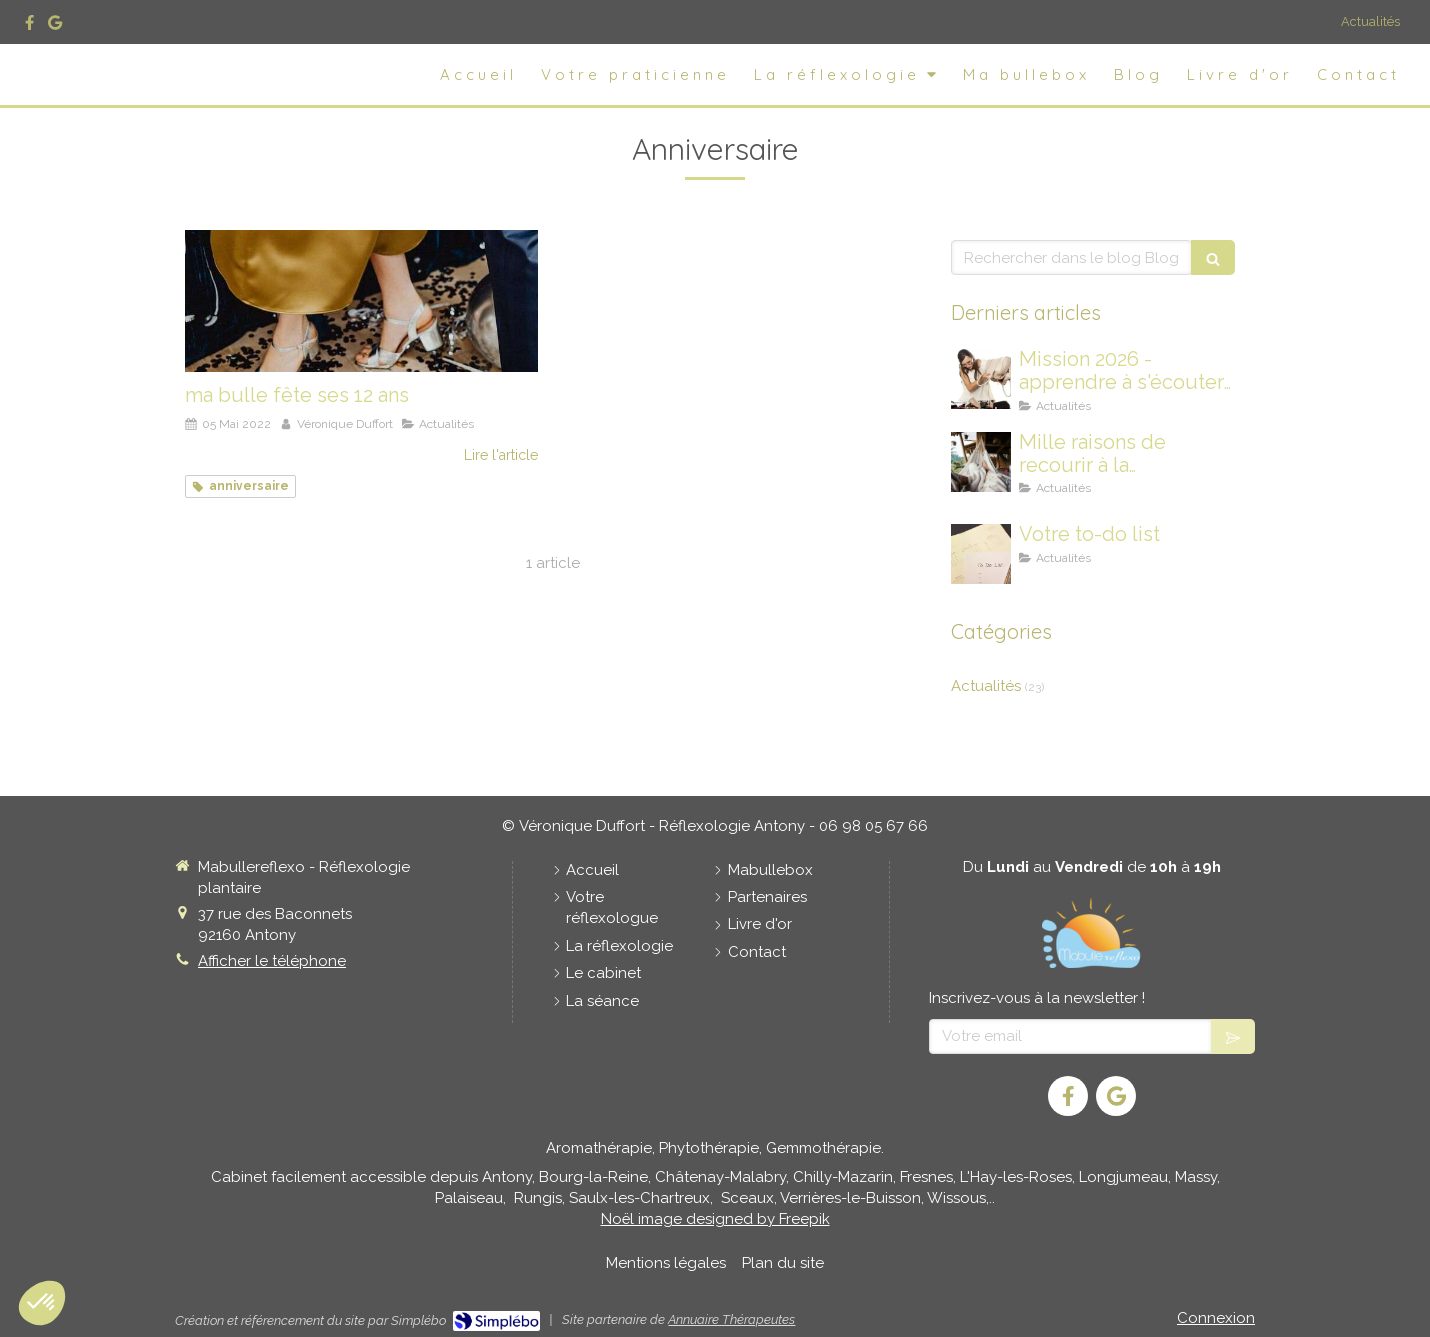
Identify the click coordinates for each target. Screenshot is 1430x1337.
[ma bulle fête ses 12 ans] (361, 300)
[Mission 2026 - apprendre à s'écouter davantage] (981, 379)
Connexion (1216, 1318)
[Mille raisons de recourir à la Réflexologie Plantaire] (981, 462)
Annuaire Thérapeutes (731, 1319)
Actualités (1370, 21)
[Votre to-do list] (981, 554)
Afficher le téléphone (272, 961)
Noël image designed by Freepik (715, 1219)
